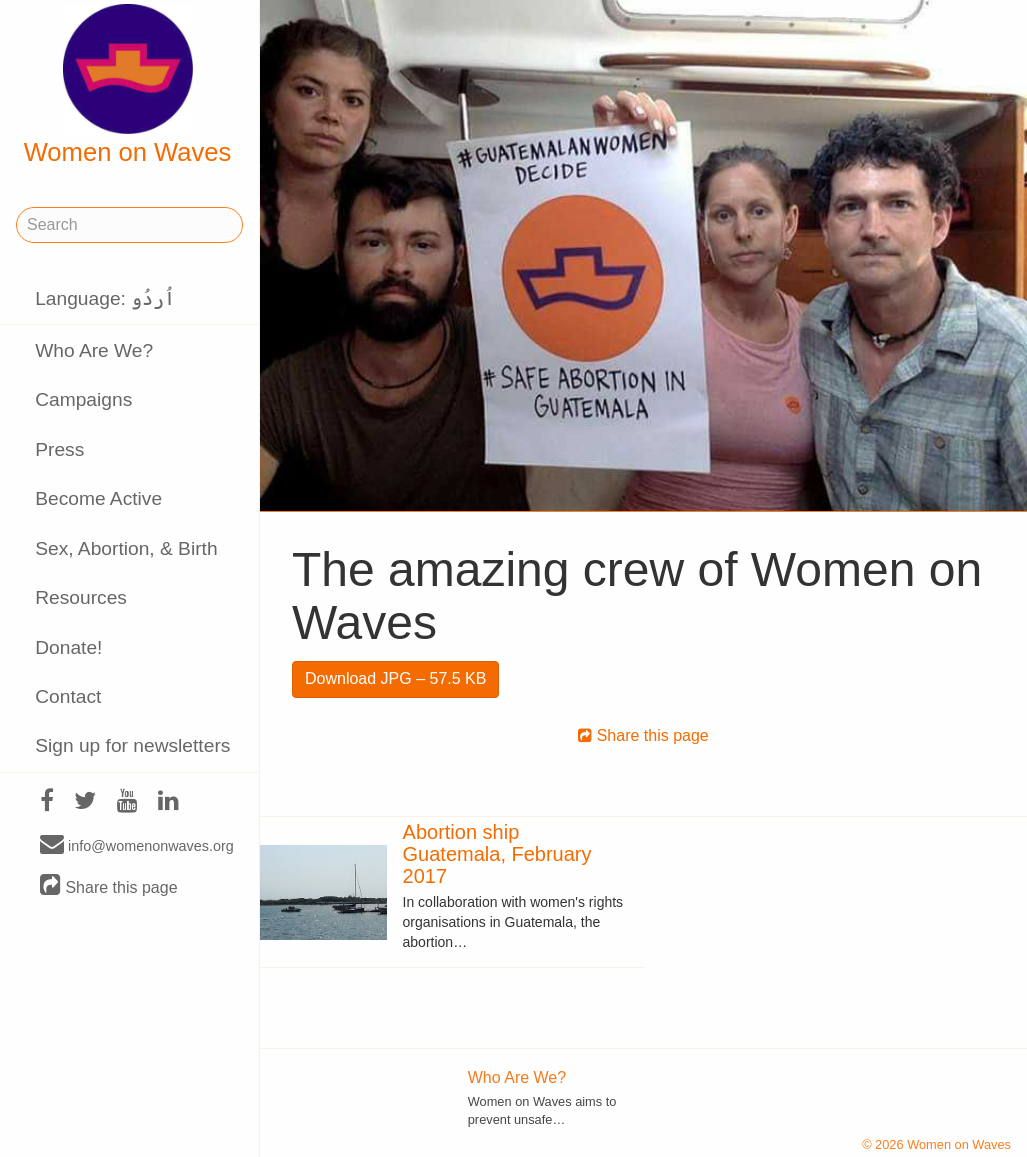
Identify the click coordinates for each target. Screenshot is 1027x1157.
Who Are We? (94, 350)
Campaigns (83, 399)
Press (59, 449)
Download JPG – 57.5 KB (395, 678)
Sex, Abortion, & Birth (126, 548)
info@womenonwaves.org (137, 845)
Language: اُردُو (105, 298)
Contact (68, 696)
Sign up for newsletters (132, 745)
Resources (81, 597)
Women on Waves (128, 85)
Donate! (68, 647)
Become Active (98, 498)
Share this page (109, 886)
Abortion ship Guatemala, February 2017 (497, 854)
